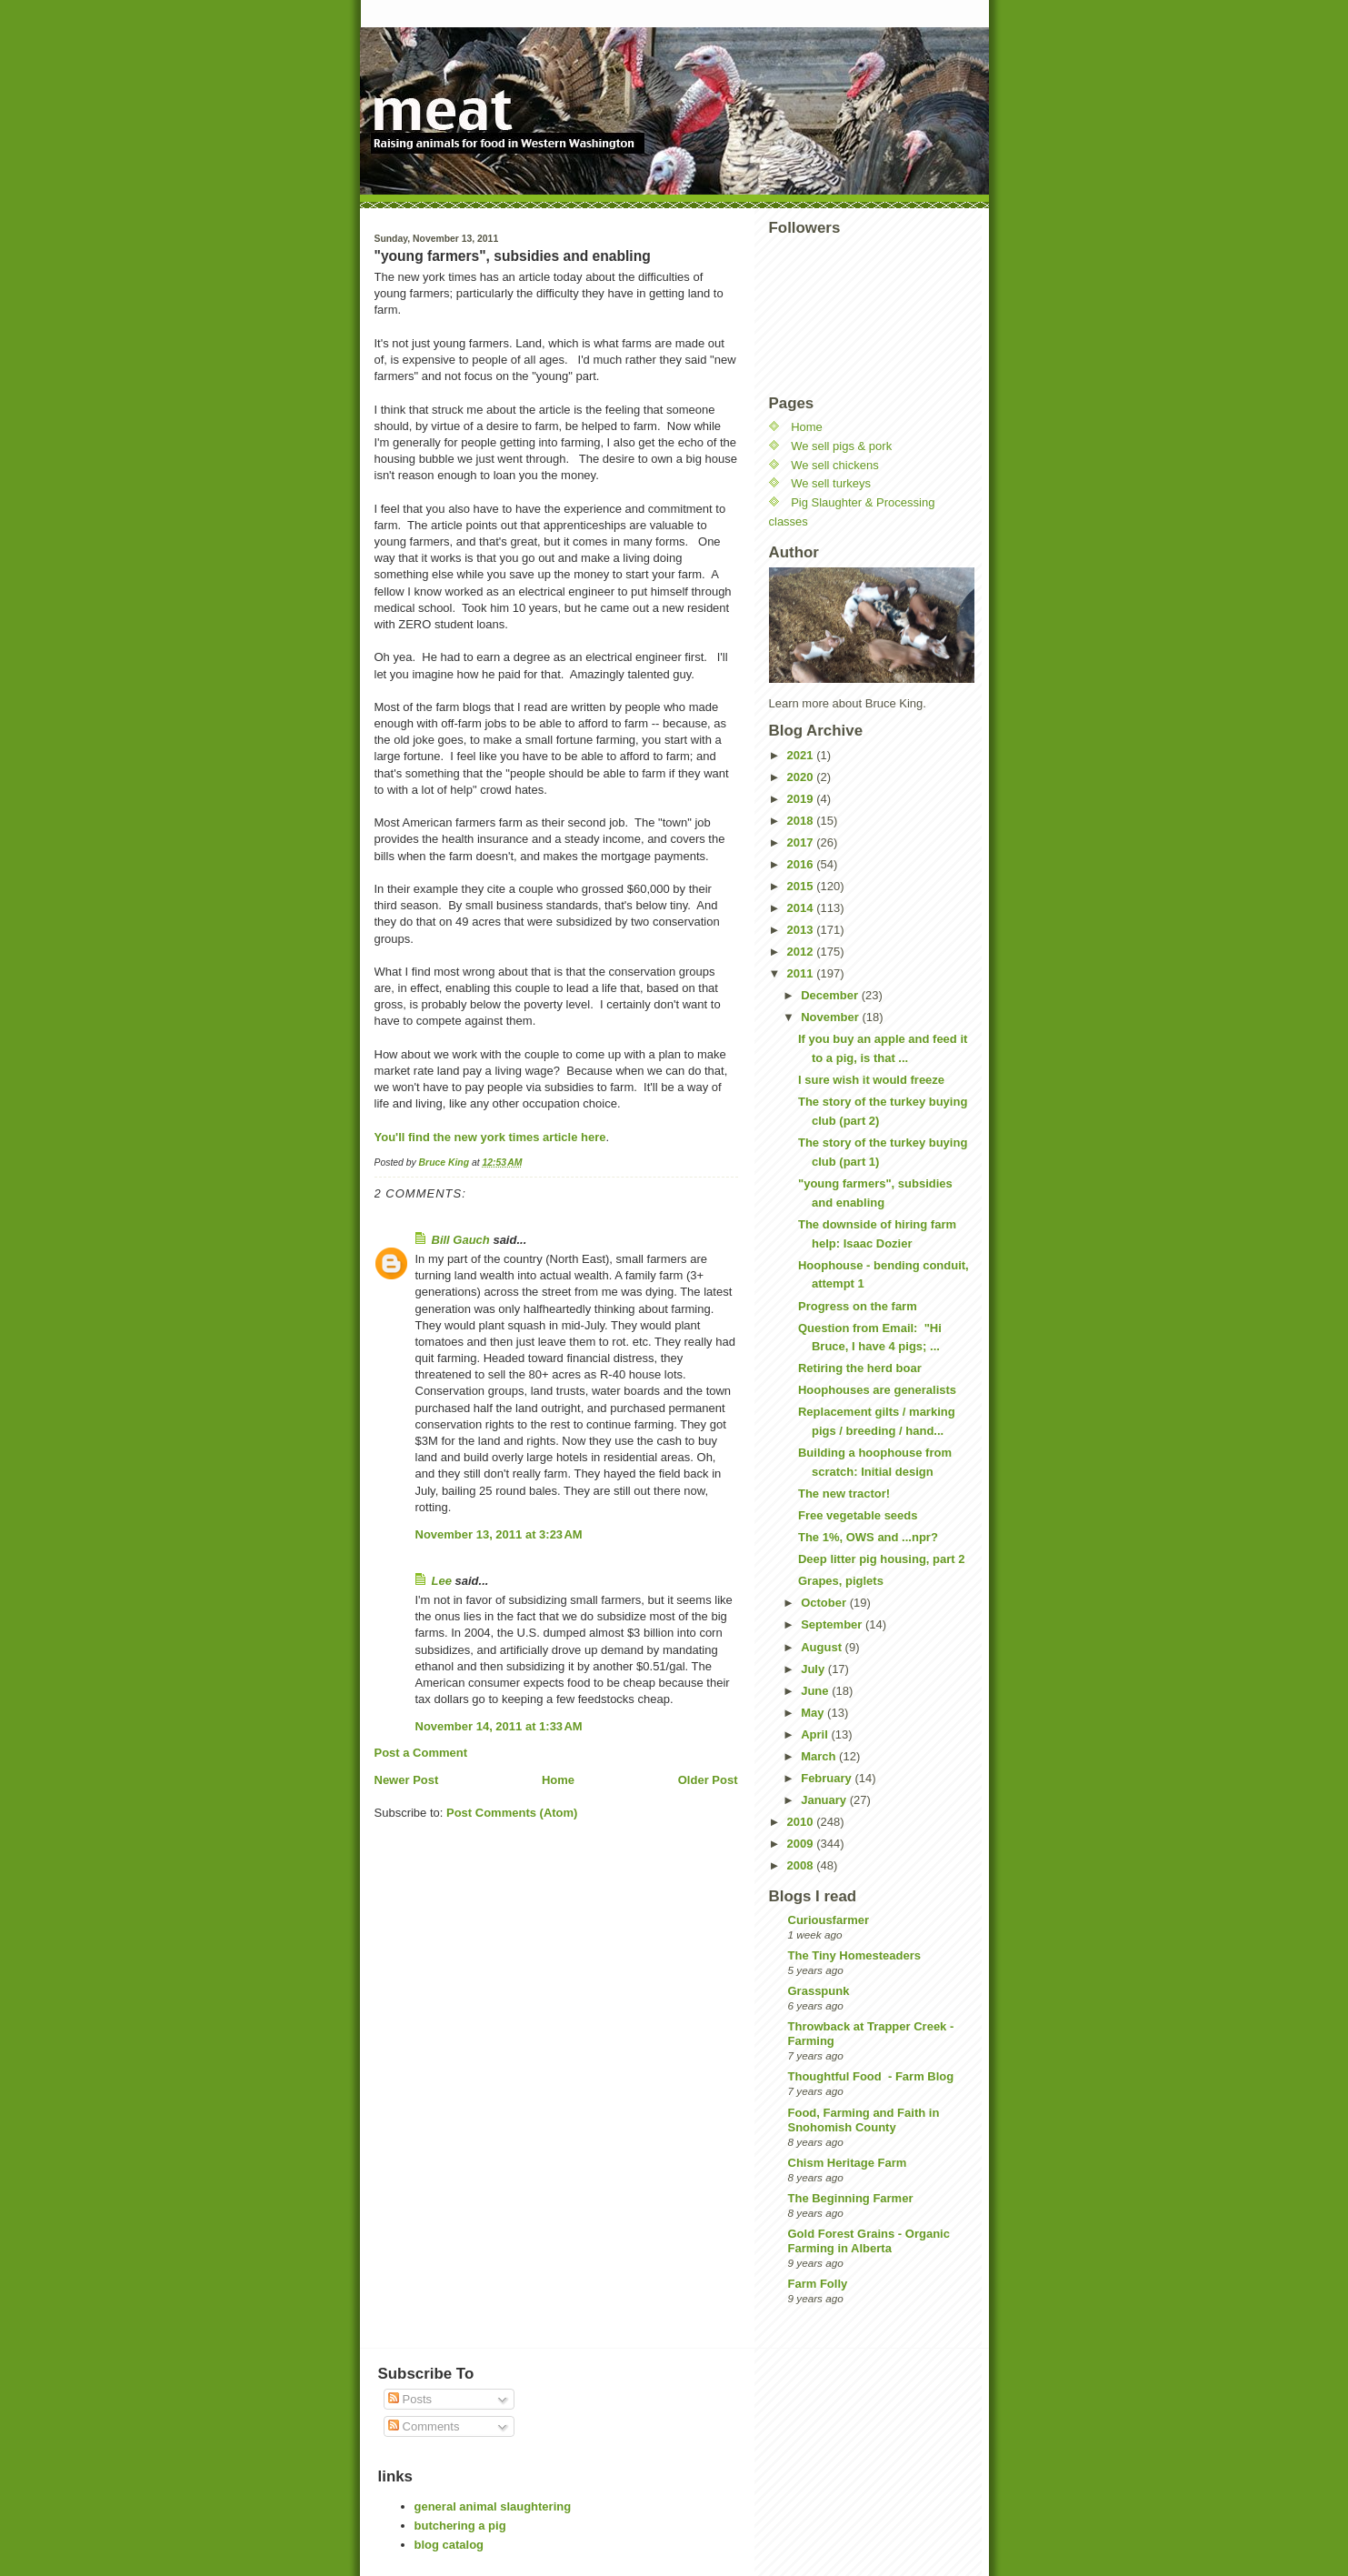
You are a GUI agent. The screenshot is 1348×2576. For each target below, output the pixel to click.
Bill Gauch (461, 1240)
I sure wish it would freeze (871, 1080)
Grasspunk (819, 1991)
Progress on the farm (857, 1306)
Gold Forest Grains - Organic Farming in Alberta (869, 2241)
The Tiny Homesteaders (854, 1955)
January (825, 1800)
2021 (802, 755)
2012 (802, 951)
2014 (802, 908)
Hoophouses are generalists (877, 1390)
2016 (802, 864)
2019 (802, 799)
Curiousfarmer (829, 1920)
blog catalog (449, 2544)
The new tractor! (844, 1493)
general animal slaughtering (493, 2506)
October (825, 1602)
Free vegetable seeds (858, 1515)
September (833, 1624)
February (827, 1778)
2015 (802, 886)
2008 (802, 1865)
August (822, 1647)
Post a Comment (421, 1752)
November (831, 1017)
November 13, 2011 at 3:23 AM (499, 1534)
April (816, 1734)
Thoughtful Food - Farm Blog (871, 2076)
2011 (802, 973)
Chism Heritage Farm (847, 2163)
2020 (802, 777)
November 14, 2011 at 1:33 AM (499, 1726)
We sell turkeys (831, 483)
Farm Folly (818, 2283)
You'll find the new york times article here (490, 1137)
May (814, 1712)
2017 (802, 842)
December (831, 995)
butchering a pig (460, 2525)
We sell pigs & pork (841, 446)
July (814, 1669)
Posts (410, 2399)
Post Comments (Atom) (511, 1812)
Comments (423, 2426)
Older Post (708, 1780)
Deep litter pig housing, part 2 (881, 1559)
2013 (802, 930)
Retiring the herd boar (860, 1368)
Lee (442, 1581)
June (816, 1691)
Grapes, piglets (841, 1581)
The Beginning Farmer (851, 2198)
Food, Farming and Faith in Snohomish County (864, 2120)
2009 (802, 1843)
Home (558, 1780)
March (820, 1756)
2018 (802, 820)
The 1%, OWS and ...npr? (868, 1537)
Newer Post (406, 1780)
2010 (802, 1822)
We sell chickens (835, 465)
